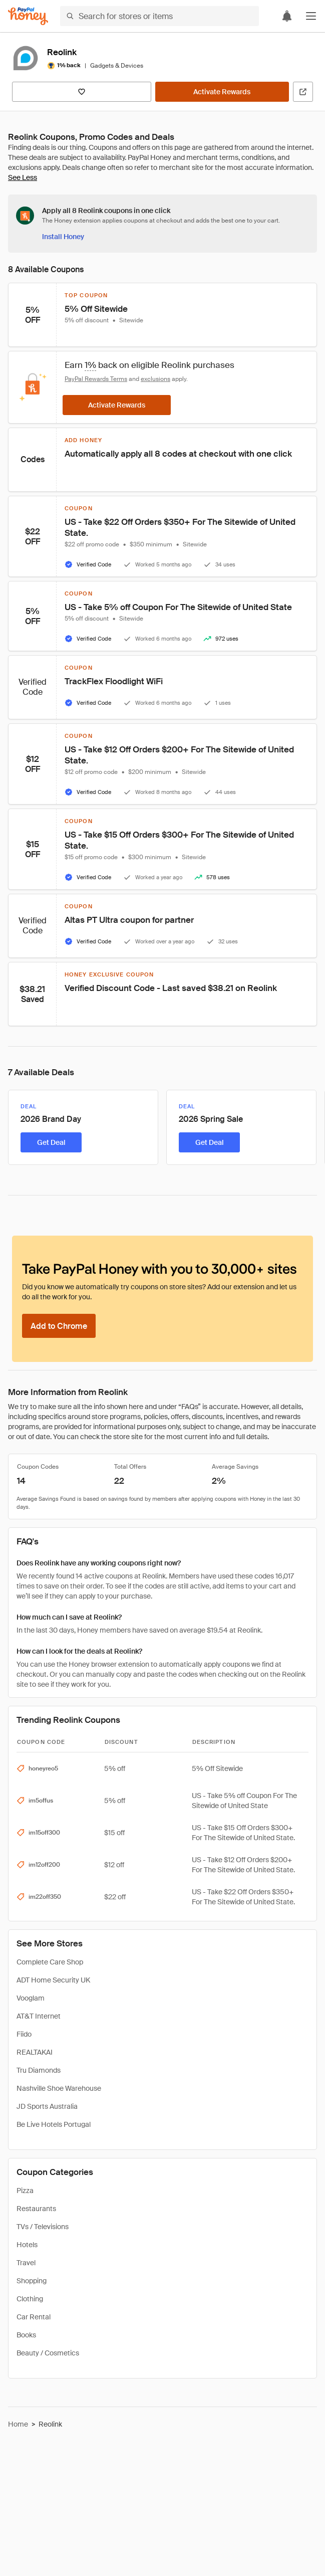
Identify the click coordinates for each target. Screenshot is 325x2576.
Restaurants (36, 2208)
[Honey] (28, 16)
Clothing (30, 2298)
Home (18, 2424)
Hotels (27, 2244)
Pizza (25, 2190)
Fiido (24, 2034)
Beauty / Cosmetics (48, 2352)
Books (26, 2334)
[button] (311, 16)
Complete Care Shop (50, 1961)
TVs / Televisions (43, 2226)
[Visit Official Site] (303, 92)
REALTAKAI (35, 2052)
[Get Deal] (51, 1142)
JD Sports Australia (47, 2106)
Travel (26, 2262)
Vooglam (31, 1998)
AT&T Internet (39, 2016)
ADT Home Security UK (53, 1980)
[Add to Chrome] (59, 1326)
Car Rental (34, 2316)
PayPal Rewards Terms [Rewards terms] (96, 379)
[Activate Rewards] (222, 92)
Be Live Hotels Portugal (54, 2124)
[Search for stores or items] (159, 16)
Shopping (32, 2280)
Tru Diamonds (39, 2070)
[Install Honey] (63, 237)
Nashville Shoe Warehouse (59, 2088)
